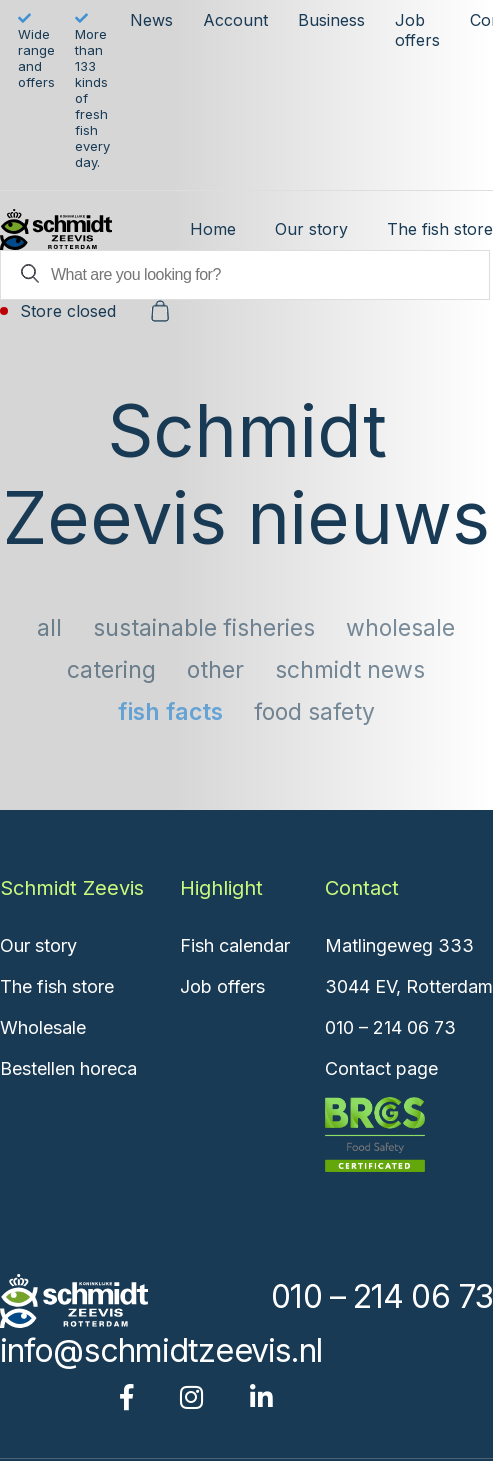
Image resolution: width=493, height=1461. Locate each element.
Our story (311, 229)
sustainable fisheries (204, 628)
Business (331, 20)
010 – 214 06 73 (390, 1027)
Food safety (314, 712)
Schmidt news (350, 670)
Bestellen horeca (68, 1068)
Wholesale (400, 628)
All (49, 628)
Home (213, 229)
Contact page (381, 1068)
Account (235, 20)
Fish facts (170, 712)
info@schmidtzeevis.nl (161, 1350)
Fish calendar (235, 945)
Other (215, 670)
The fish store (440, 229)
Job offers (417, 30)
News (151, 20)
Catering (111, 670)
